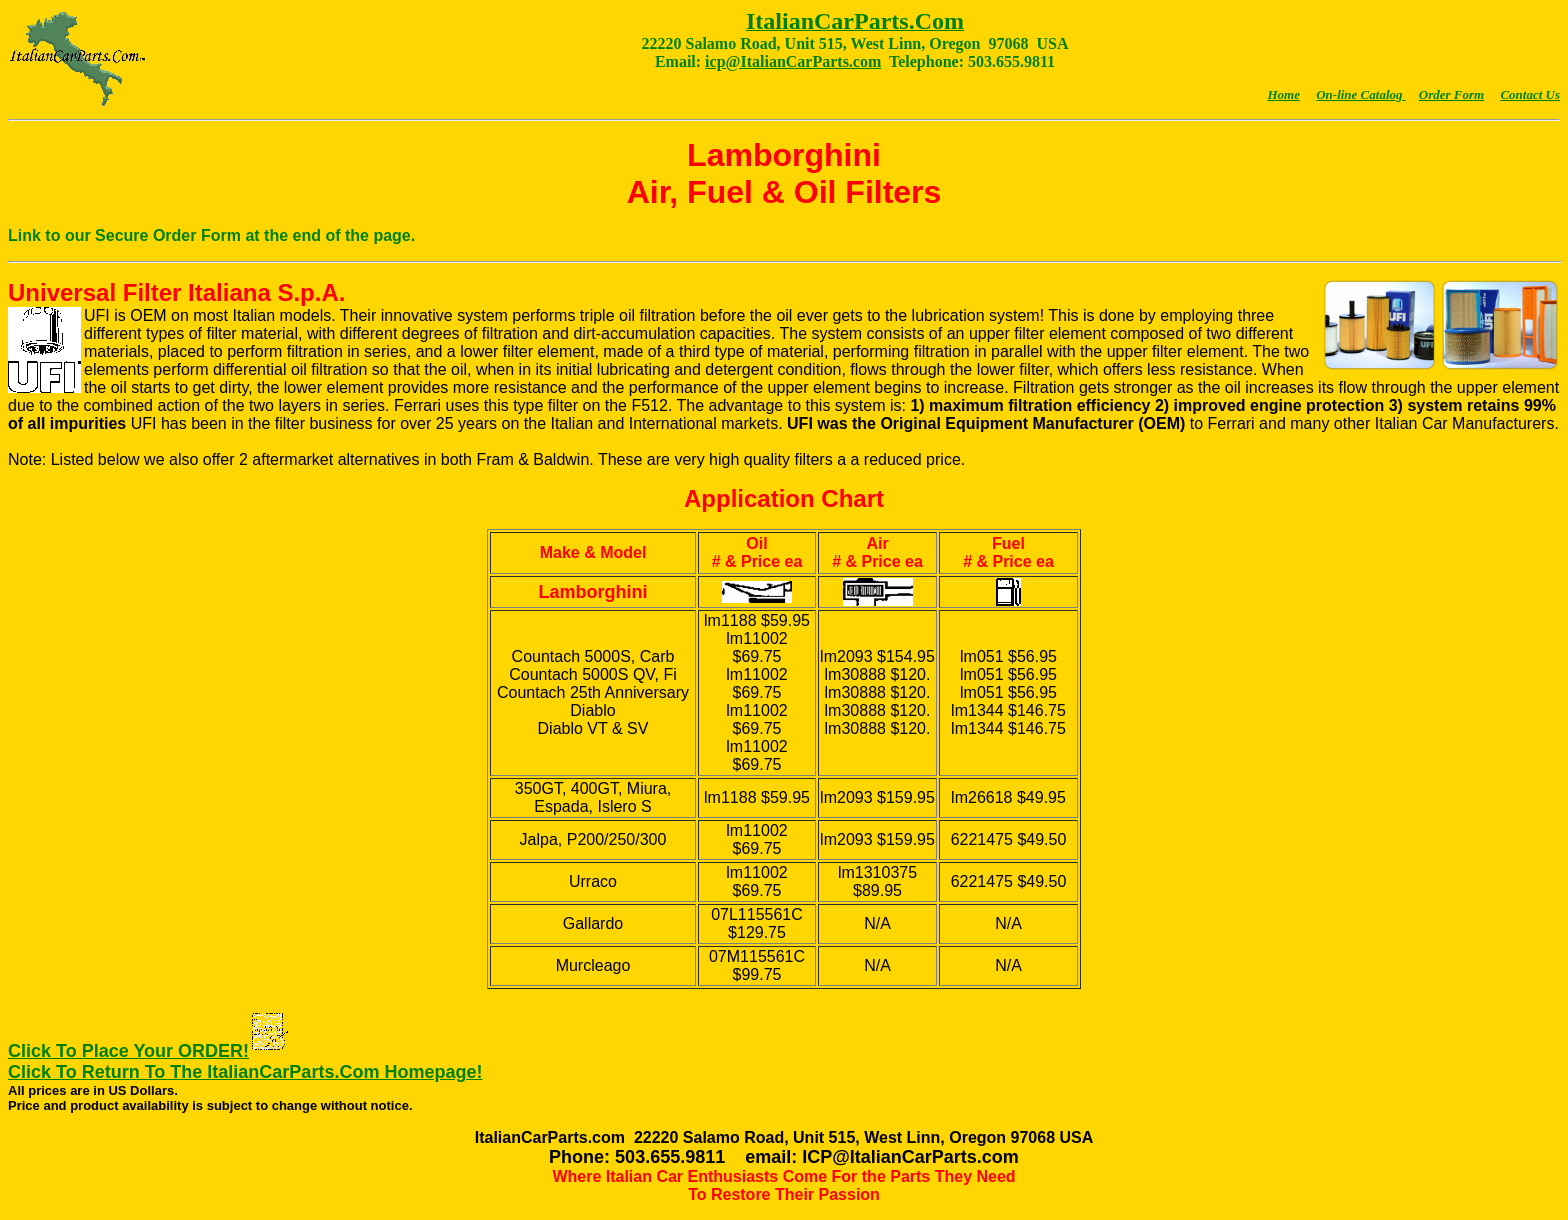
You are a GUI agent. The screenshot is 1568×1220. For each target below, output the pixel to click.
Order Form (1451, 94)
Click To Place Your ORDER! (128, 1051)
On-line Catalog (1361, 94)
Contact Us (1530, 94)
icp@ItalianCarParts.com (793, 61)
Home (1283, 94)
